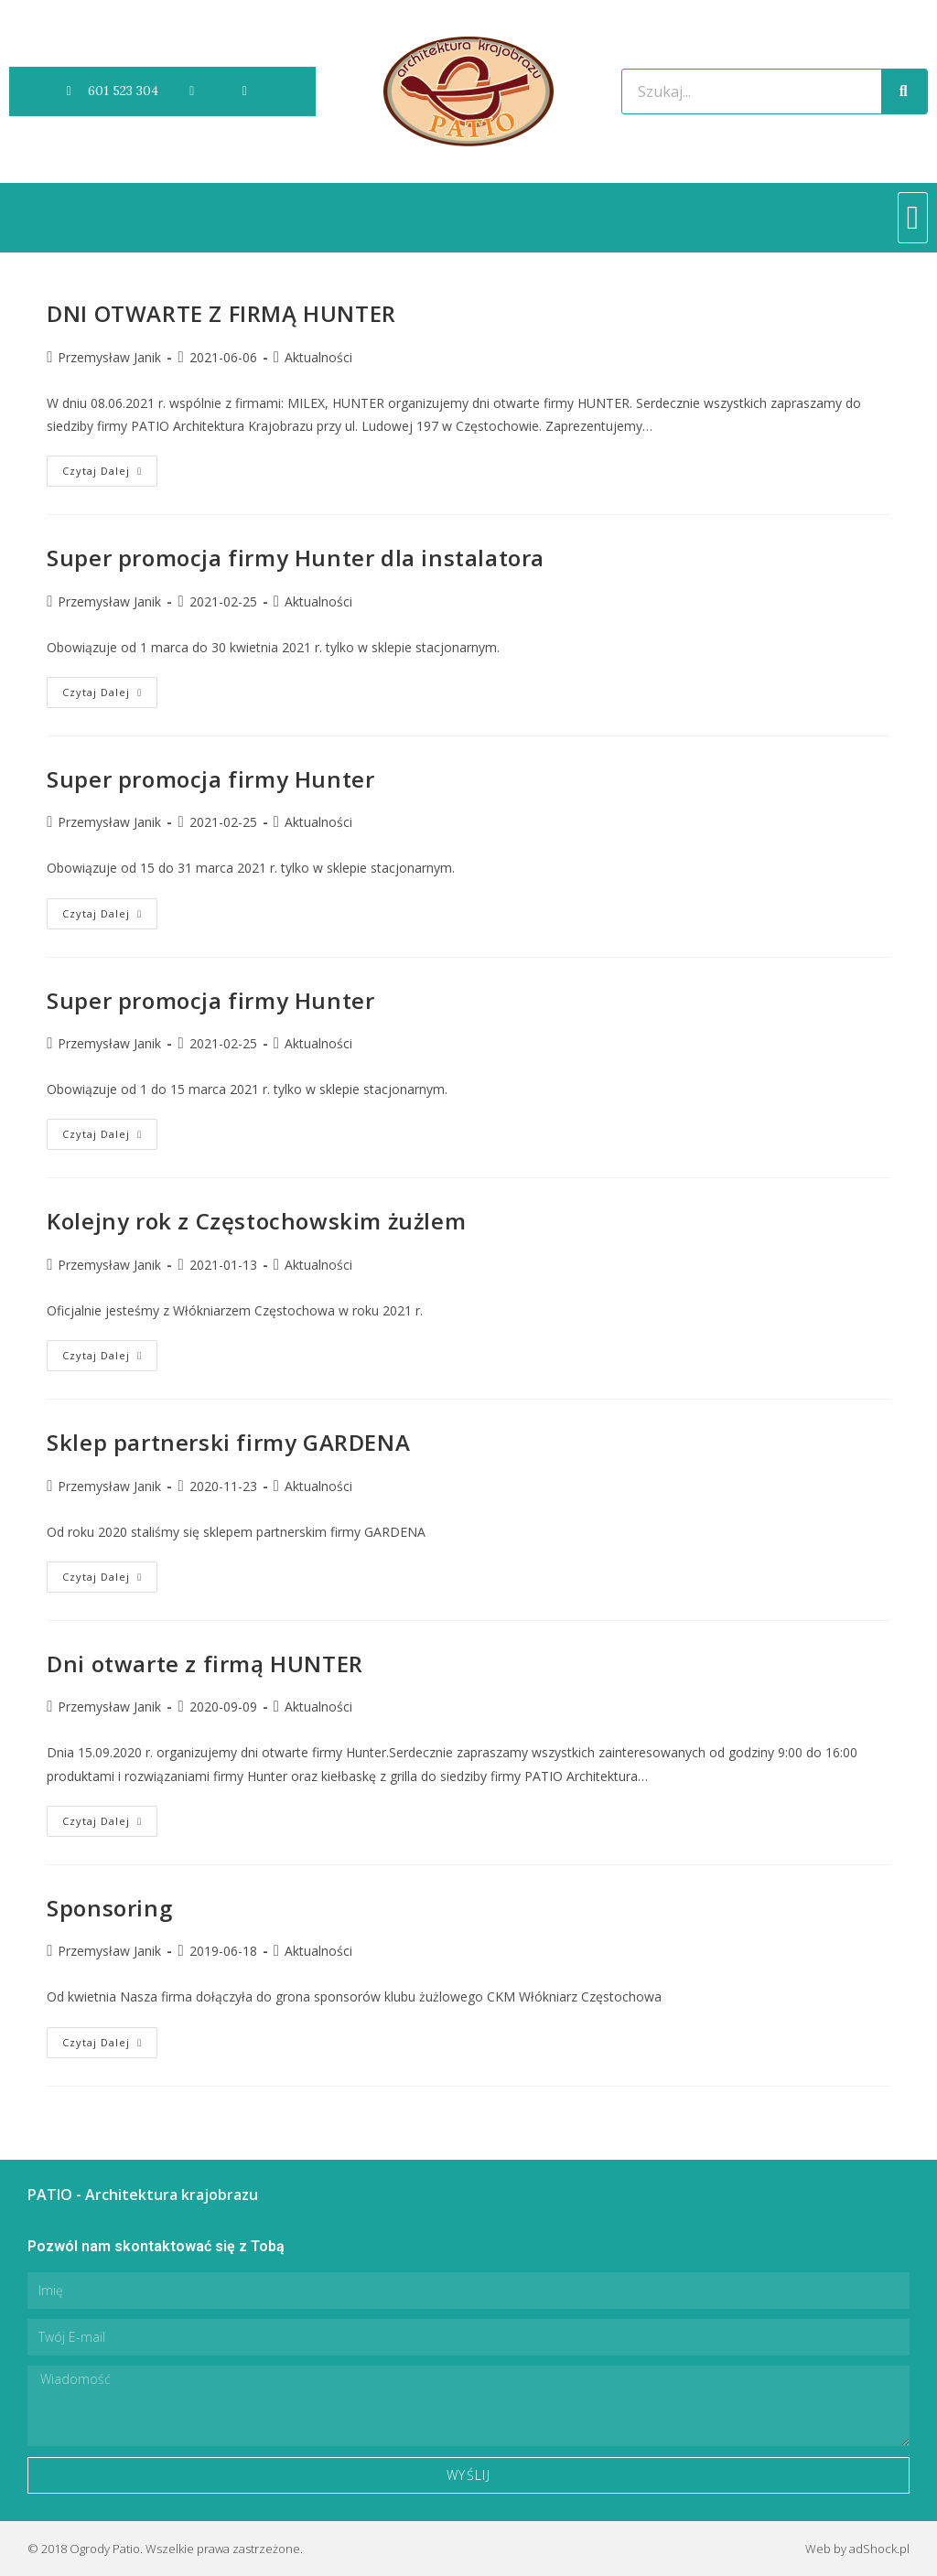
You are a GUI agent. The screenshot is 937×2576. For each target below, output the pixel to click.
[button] (913, 217)
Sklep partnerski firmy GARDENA (228, 1442)
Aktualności (318, 357)
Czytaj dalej (109, 467)
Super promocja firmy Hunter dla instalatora (295, 557)
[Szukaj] (904, 91)
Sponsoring (109, 1908)
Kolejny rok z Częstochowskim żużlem (256, 1221)
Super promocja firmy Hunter (210, 779)
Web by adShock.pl (857, 2548)
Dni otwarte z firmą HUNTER (205, 1663)
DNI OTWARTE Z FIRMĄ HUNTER (221, 313)
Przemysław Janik (109, 357)
